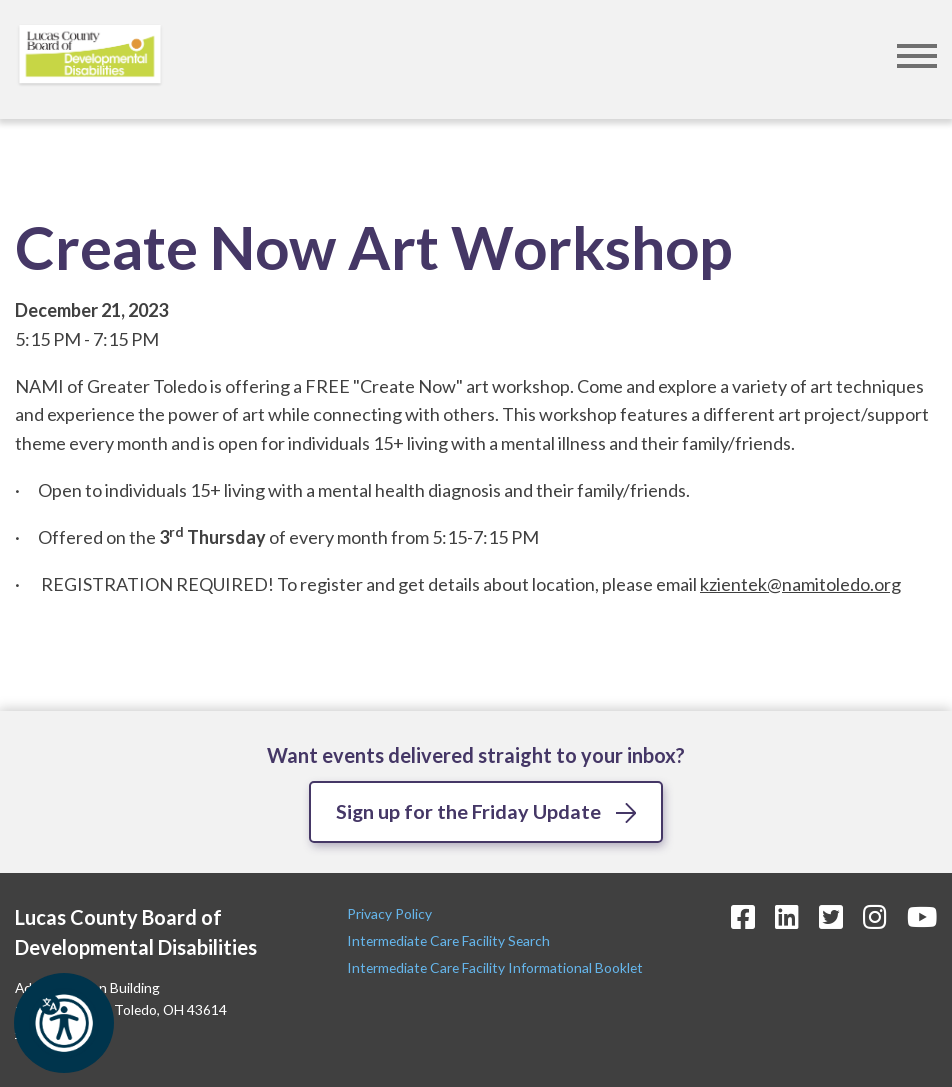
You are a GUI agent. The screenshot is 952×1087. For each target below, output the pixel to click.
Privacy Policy (391, 913)
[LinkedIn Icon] (787, 916)
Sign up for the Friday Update (469, 811)
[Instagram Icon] (875, 916)
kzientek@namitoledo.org (800, 584)
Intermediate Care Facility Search (450, 940)
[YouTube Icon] (922, 916)
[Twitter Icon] (831, 916)
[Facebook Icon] (743, 916)
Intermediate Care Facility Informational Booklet (495, 968)
